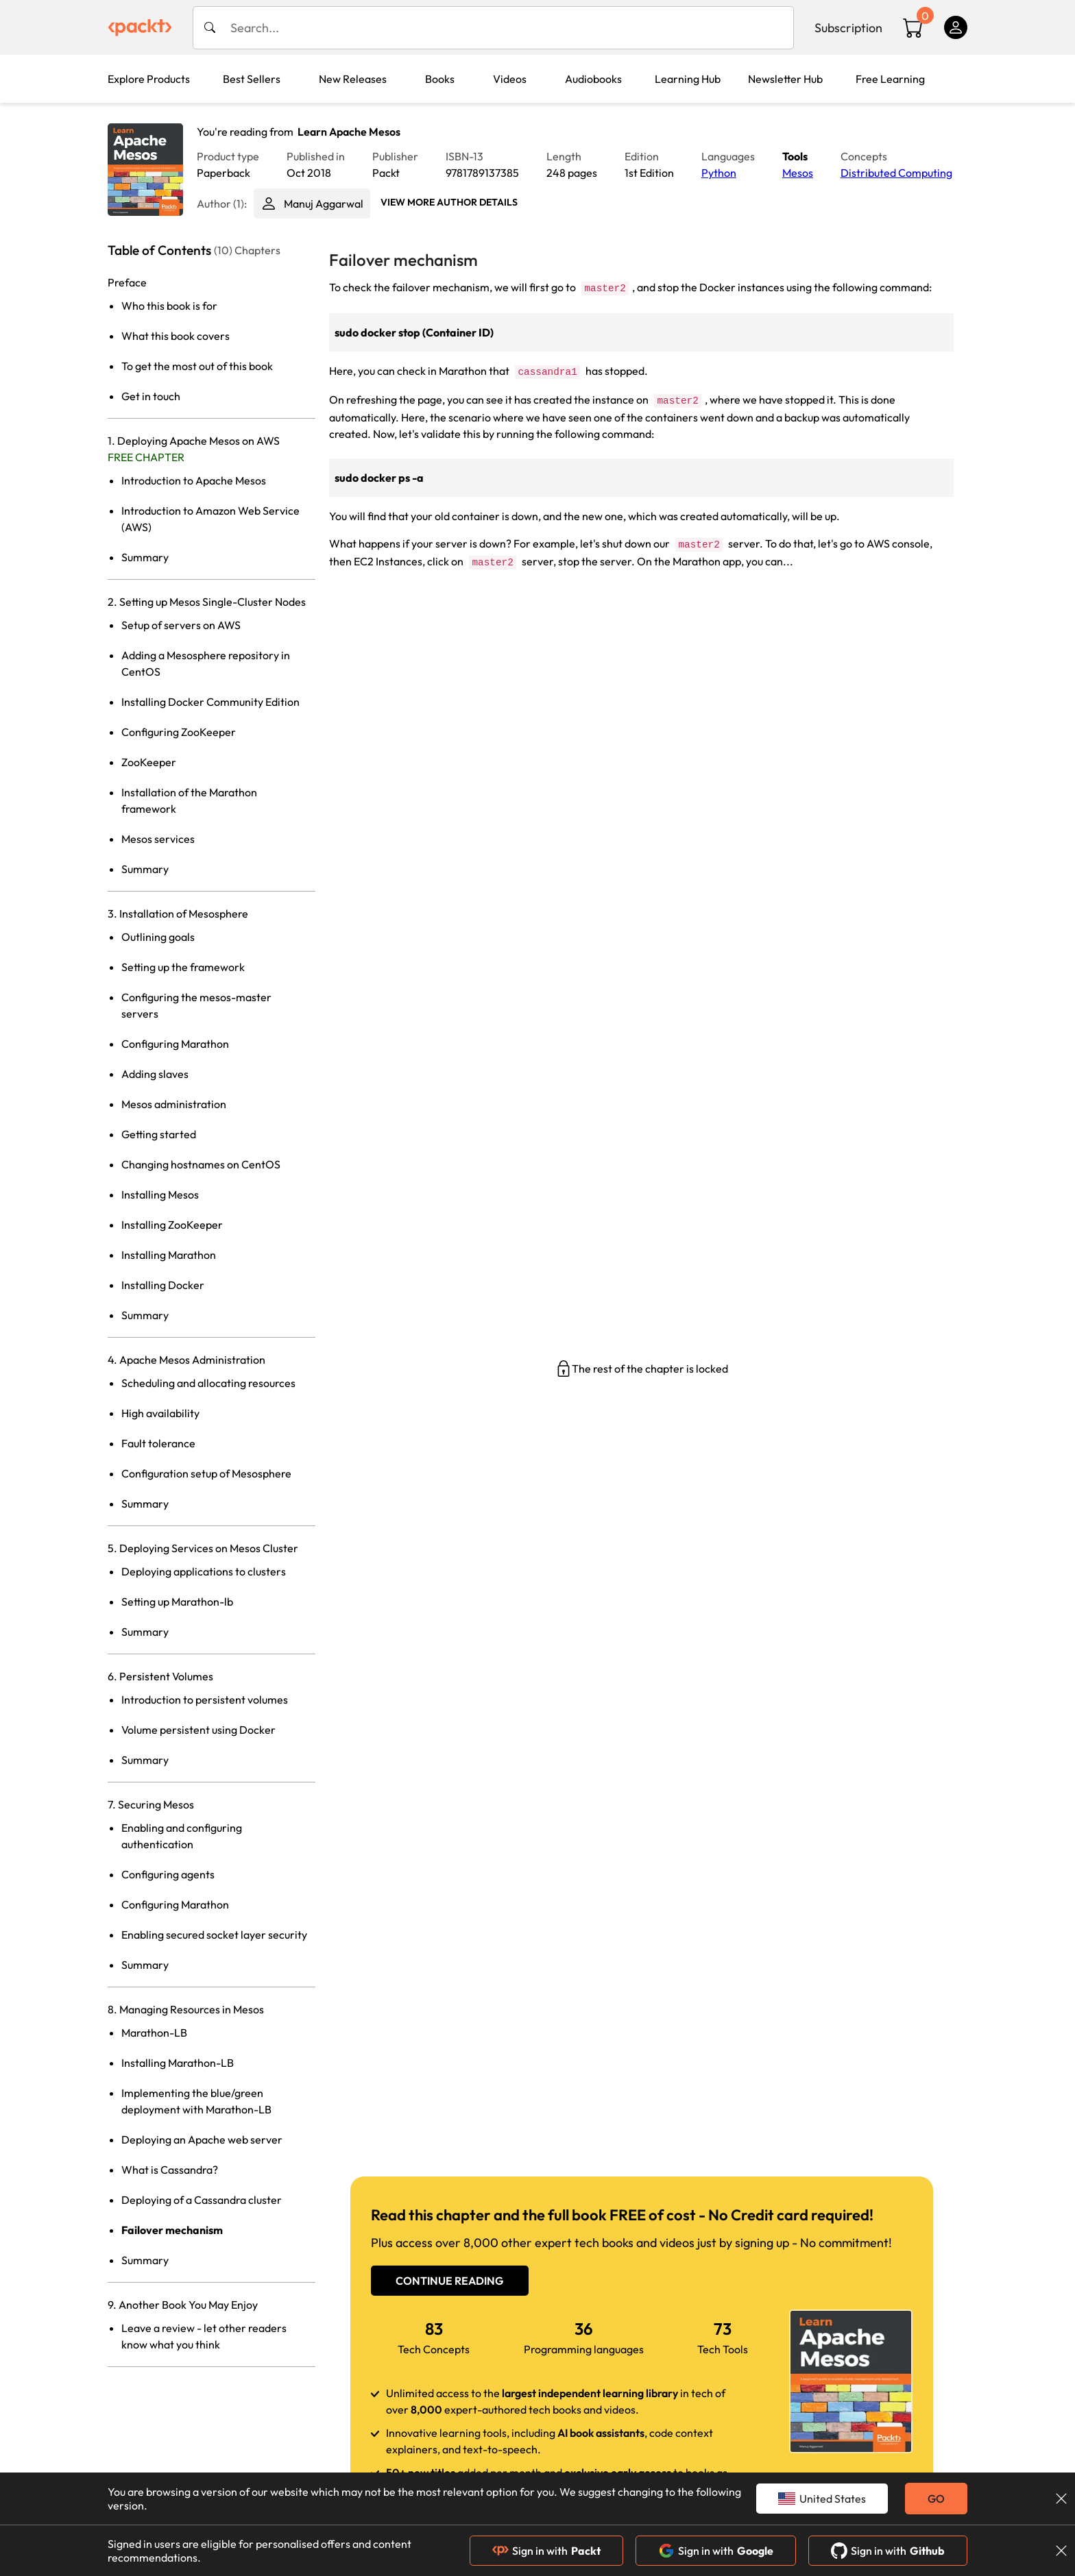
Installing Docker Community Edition (210, 702)
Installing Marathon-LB (177, 2063)
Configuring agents (168, 1874)
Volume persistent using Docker (198, 1730)
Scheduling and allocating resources (208, 1383)
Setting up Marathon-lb (177, 1601)
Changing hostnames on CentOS (200, 1164)
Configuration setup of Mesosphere (206, 1473)
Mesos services (158, 839)
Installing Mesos (160, 1194)
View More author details (449, 202)
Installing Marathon (168, 1255)
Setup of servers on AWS (181, 625)
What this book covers (175, 336)
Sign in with (546, 2550)
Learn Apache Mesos (349, 131)
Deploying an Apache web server (201, 2139)
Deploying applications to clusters (203, 1571)
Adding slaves (155, 1074)
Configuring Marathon (175, 1044)
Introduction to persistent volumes (204, 1699)
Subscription (848, 28)
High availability (160, 1413)
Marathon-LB (154, 2032)
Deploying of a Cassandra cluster (201, 2200)
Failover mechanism (172, 2230)
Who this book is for (169, 305)
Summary (145, 557)
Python (718, 173)
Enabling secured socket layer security (214, 1934)
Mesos (797, 173)
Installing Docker (162, 1285)
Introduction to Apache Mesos (193, 480)
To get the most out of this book (197, 366)
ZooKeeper (148, 762)
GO (936, 2498)
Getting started (158, 1134)
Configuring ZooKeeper (178, 732)
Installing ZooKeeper (172, 1224)
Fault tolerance (158, 1443)
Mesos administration (173, 1104)
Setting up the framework (183, 967)
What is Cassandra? (169, 2169)
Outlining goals (158, 937)
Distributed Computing (896, 173)
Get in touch (150, 396)
